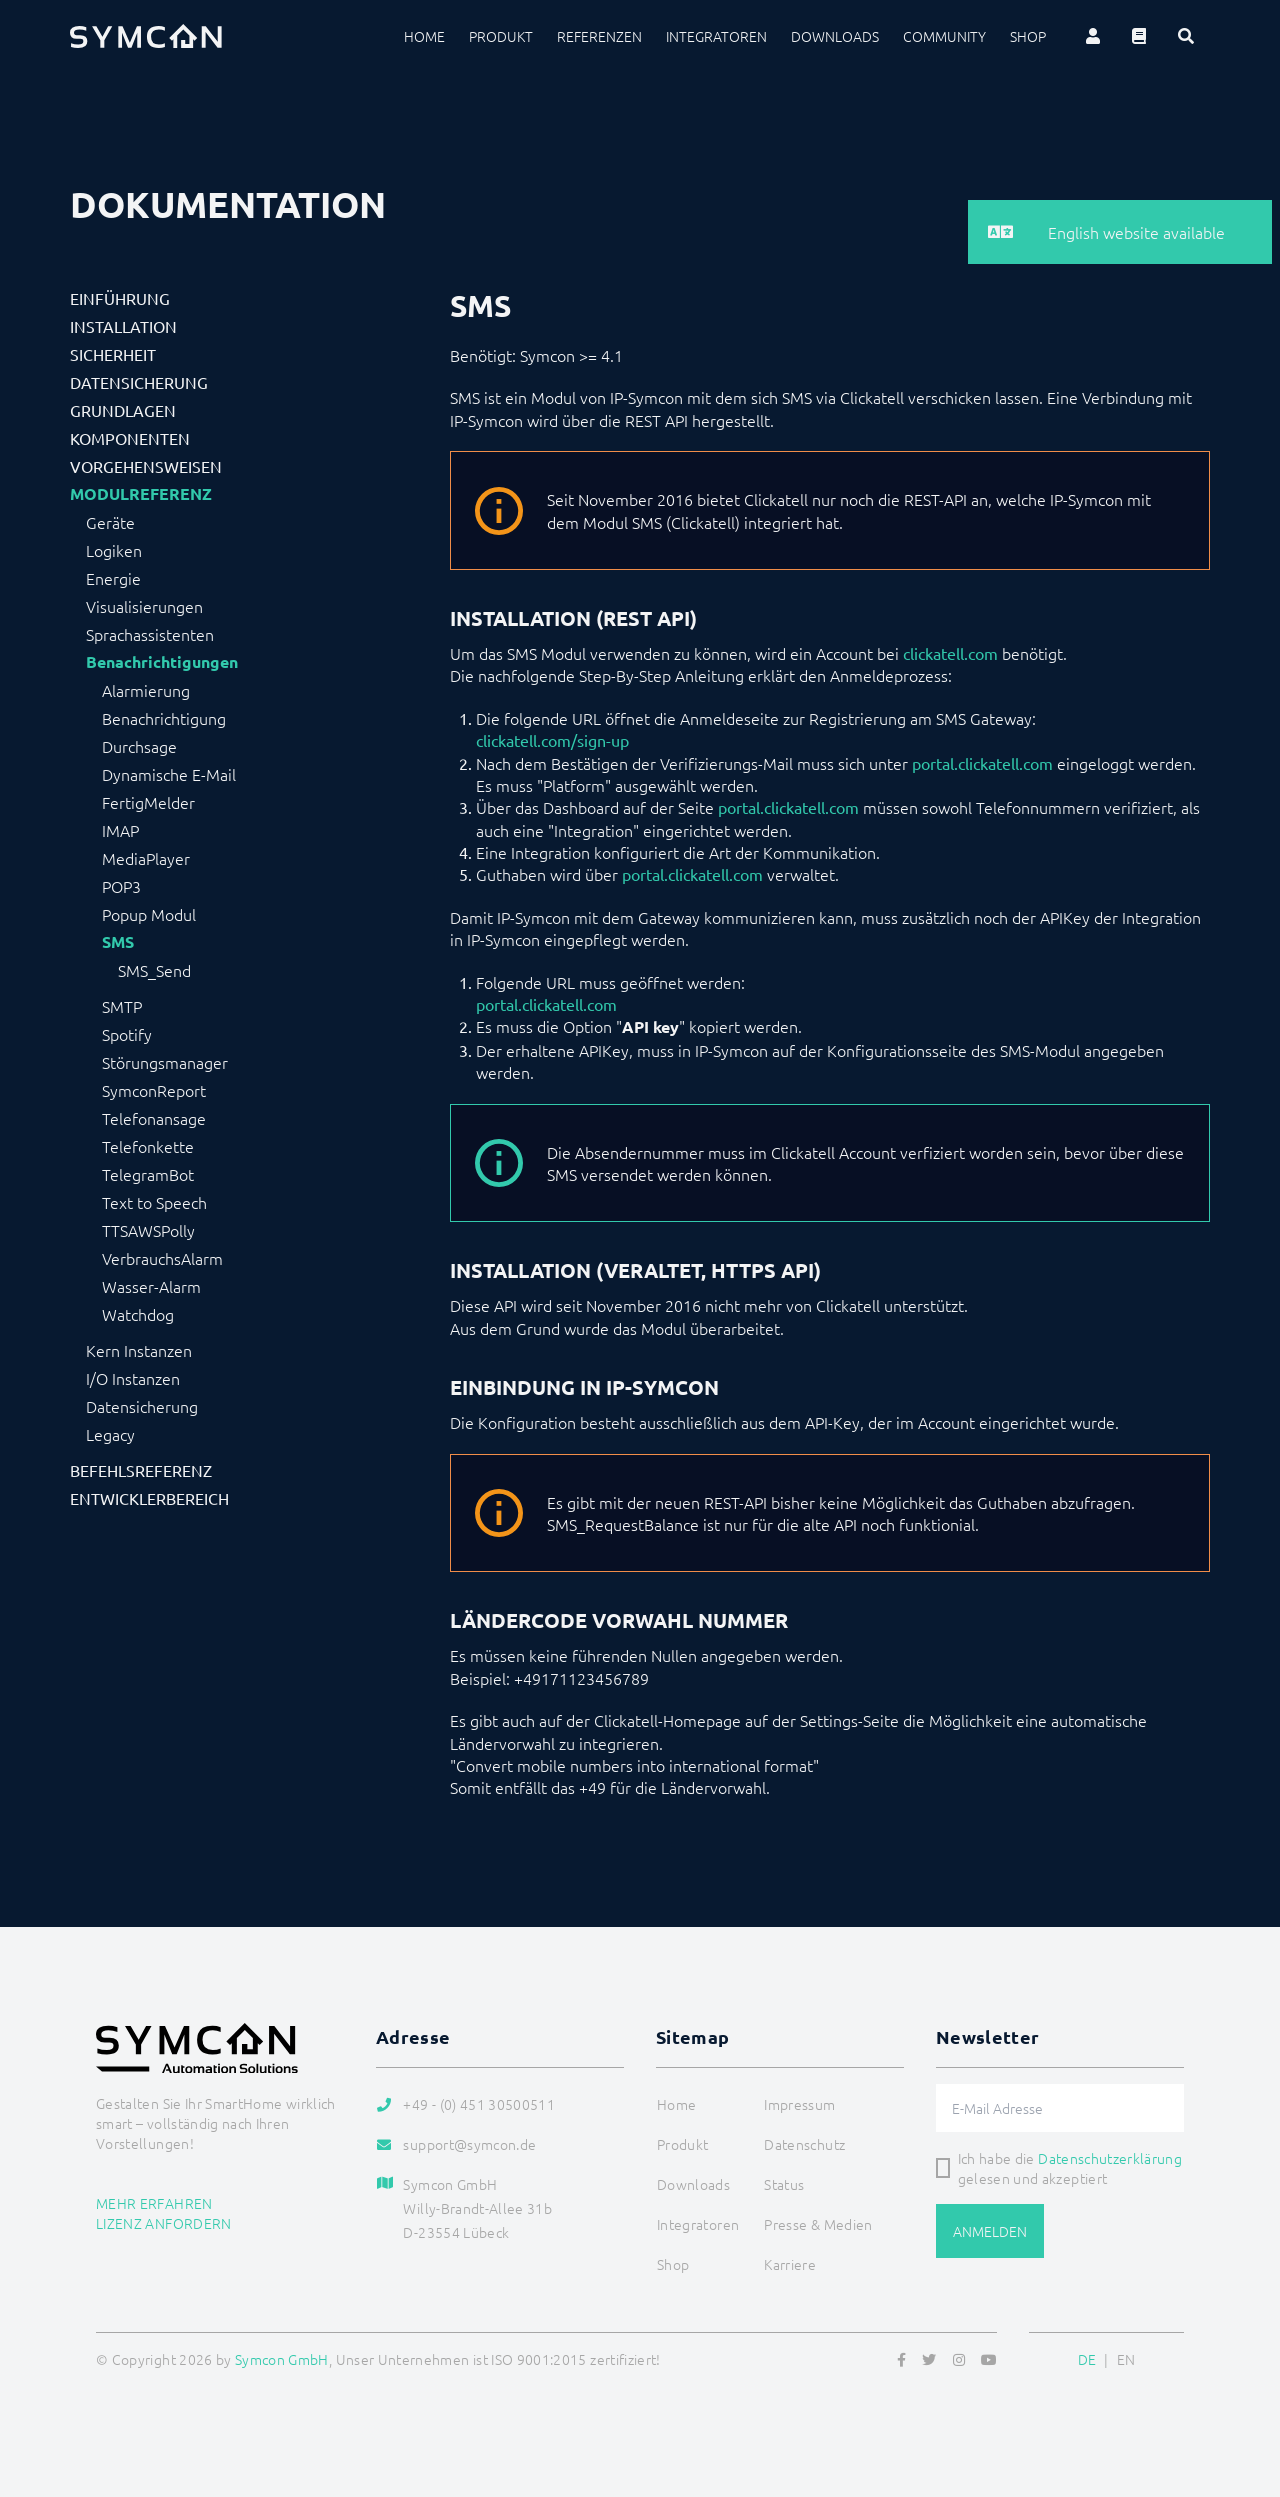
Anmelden (990, 2231)
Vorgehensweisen (146, 466)
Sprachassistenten (150, 634)
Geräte (110, 522)
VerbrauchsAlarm (162, 1258)
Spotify (127, 1034)
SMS (118, 942)
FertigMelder (148, 802)
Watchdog (138, 1314)
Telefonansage (154, 1118)
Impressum (799, 2104)
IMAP (120, 830)
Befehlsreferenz (141, 1470)
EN (1126, 2359)
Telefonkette (148, 1146)
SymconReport (154, 1090)
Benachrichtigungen (162, 662)
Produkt (501, 36)
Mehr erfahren (154, 2203)
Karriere (790, 2264)
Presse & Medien (818, 2224)
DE (1087, 2359)
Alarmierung (146, 690)
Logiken (114, 550)
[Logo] (146, 36)
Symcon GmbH (282, 2359)
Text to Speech (154, 1202)
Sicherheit (113, 354)
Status (784, 2184)
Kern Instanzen (139, 1350)
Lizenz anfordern (164, 2223)
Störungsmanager (165, 1062)
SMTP (122, 1006)
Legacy (110, 1434)
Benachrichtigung (164, 718)
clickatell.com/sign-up (552, 740)
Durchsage (139, 746)
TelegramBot (148, 1174)
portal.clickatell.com (982, 763)
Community (944, 36)
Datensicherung (139, 382)
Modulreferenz (141, 494)
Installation (123, 326)
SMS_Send (154, 970)
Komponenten (130, 438)
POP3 (121, 886)
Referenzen (599, 36)
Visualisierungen (144, 606)
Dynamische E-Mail (169, 774)
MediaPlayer (146, 858)
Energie (113, 578)
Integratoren (716, 36)
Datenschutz (804, 2144)
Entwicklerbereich (149, 1498)
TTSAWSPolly (148, 1230)
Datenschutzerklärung (1110, 2158)
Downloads (835, 36)
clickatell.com (950, 653)
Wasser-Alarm (151, 1286)
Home (424, 36)
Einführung (120, 298)
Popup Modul (149, 914)
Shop (1028, 36)
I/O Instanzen (133, 1378)
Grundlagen (123, 410)
